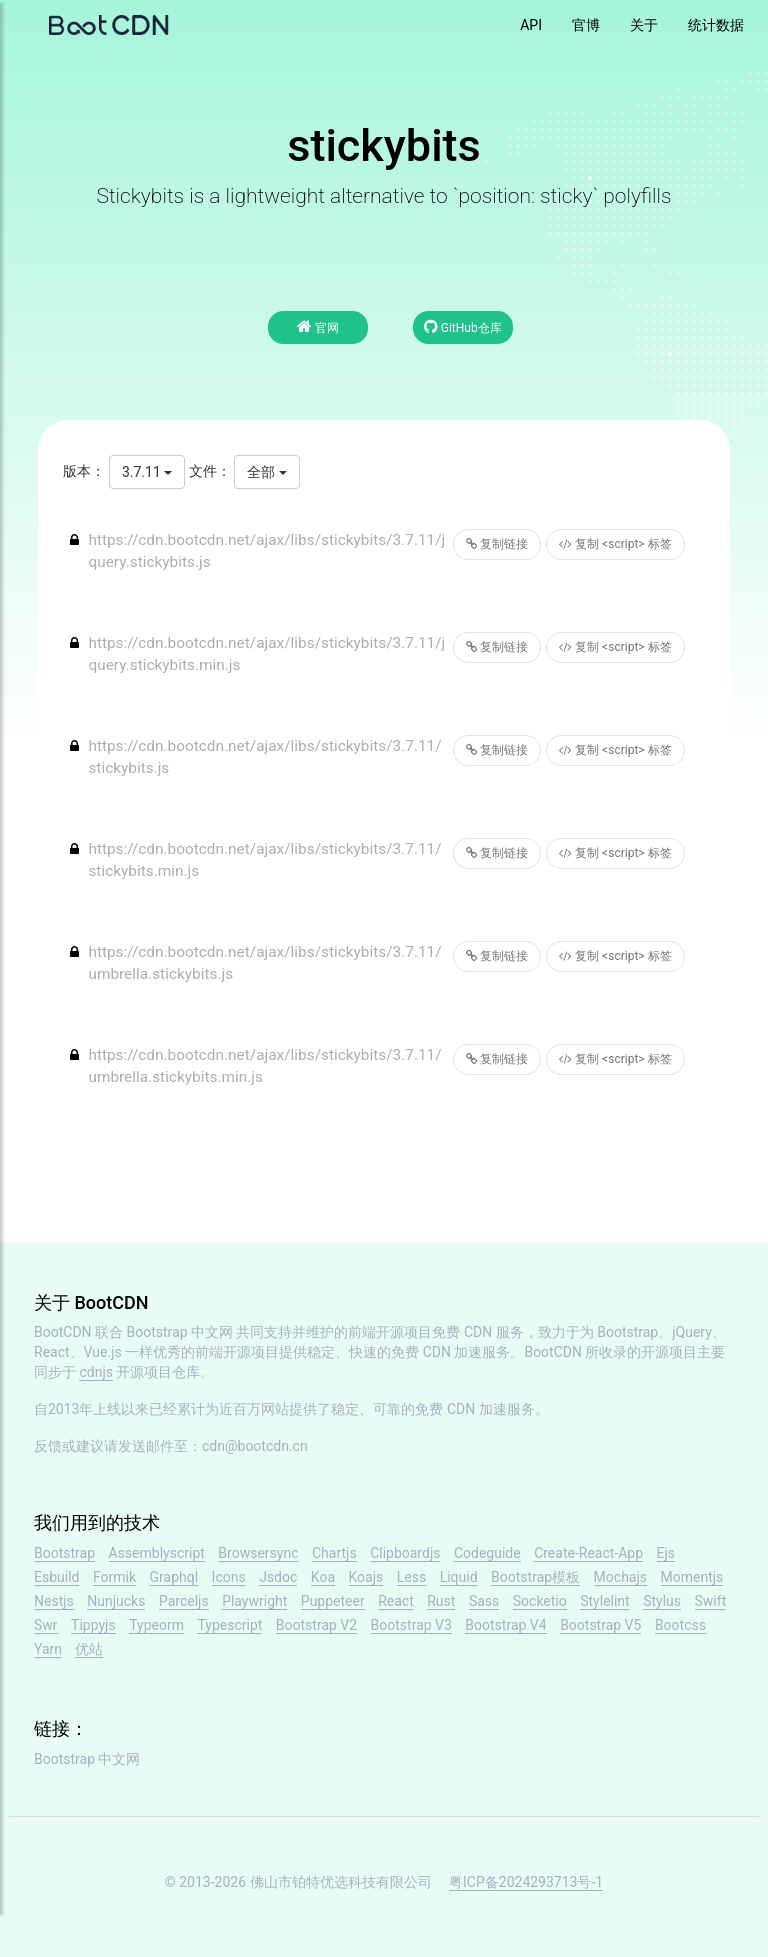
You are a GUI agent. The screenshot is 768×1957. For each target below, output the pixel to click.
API (531, 25)
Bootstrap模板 (535, 1577)
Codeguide (487, 1553)
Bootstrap (64, 1553)
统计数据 (716, 25)
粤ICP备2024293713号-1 (526, 1882)
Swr (46, 1625)
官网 (318, 326)
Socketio (540, 1601)
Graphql (174, 1577)
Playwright (254, 1601)
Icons (229, 1577)
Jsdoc (278, 1577)
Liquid (459, 1577)
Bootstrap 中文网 (180, 1332)
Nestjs (54, 1601)
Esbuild (56, 1577)
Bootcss (680, 1625)
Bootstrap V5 (600, 1625)
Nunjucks (116, 1601)
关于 (644, 25)
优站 (89, 1649)
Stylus (662, 1601)
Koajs (366, 1577)
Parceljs (184, 1601)
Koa (323, 1577)
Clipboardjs (405, 1553)
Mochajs (620, 1577)
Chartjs (334, 1553)
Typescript (229, 1625)
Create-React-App (588, 1553)
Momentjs (692, 1577)
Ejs (666, 1553)
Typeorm (156, 1625)
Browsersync (258, 1553)
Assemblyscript (157, 1553)
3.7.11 (147, 472)
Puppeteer (333, 1601)
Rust (441, 1601)
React (396, 1601)
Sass (484, 1601)
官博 (586, 25)
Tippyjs (93, 1625)
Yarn (48, 1649)
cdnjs (96, 1372)
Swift (711, 1601)
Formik (114, 1577)
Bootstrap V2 (316, 1625)
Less (411, 1577)
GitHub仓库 (463, 326)
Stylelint (604, 1601)
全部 (266, 472)
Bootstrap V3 (411, 1625)
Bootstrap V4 (505, 1625)
